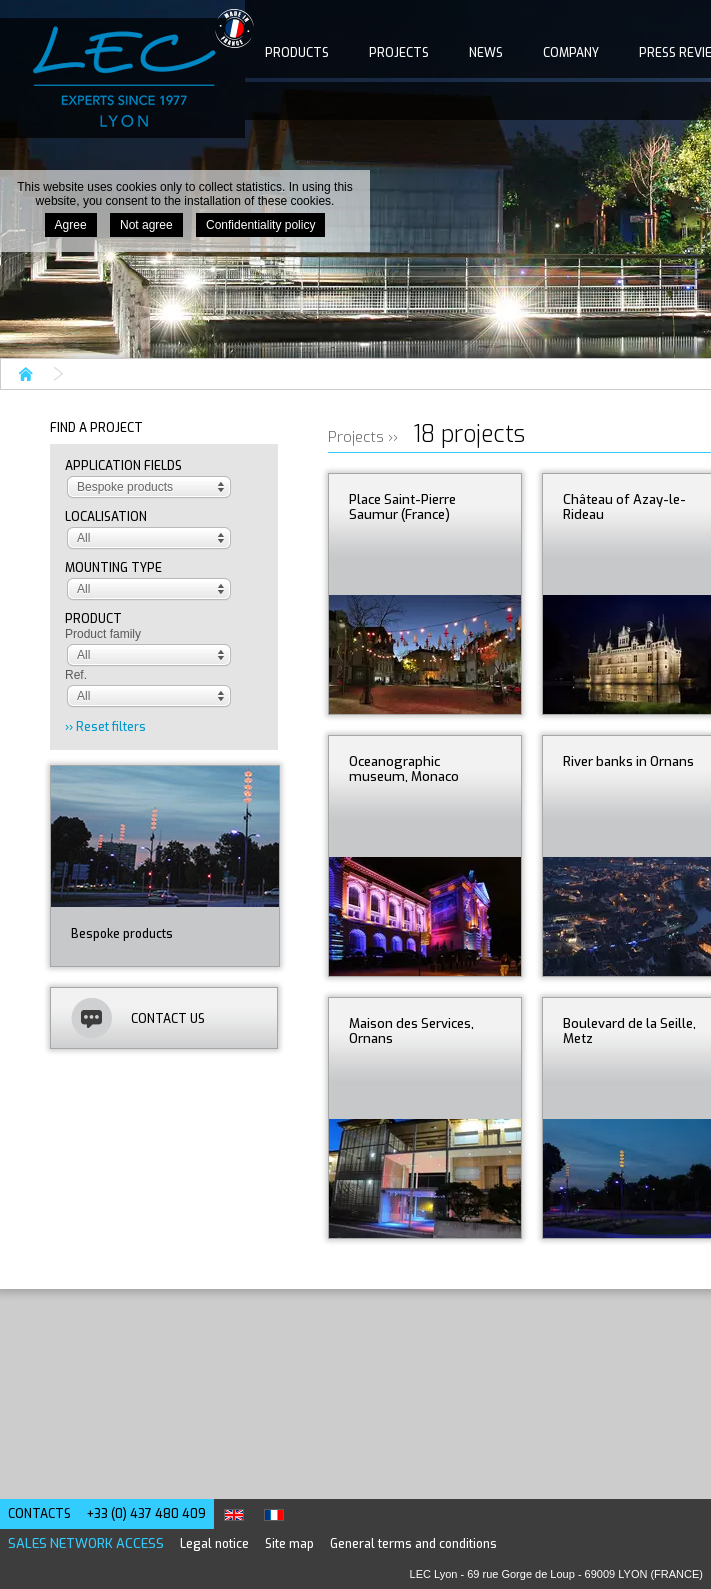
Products (297, 53)
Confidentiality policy (260, 225)
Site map (289, 1544)
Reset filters (111, 727)
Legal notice (214, 1544)
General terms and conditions (413, 1544)
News (486, 53)
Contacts (39, 1514)
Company (571, 53)
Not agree (146, 225)
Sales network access (86, 1543)
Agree (71, 225)
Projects (399, 53)
